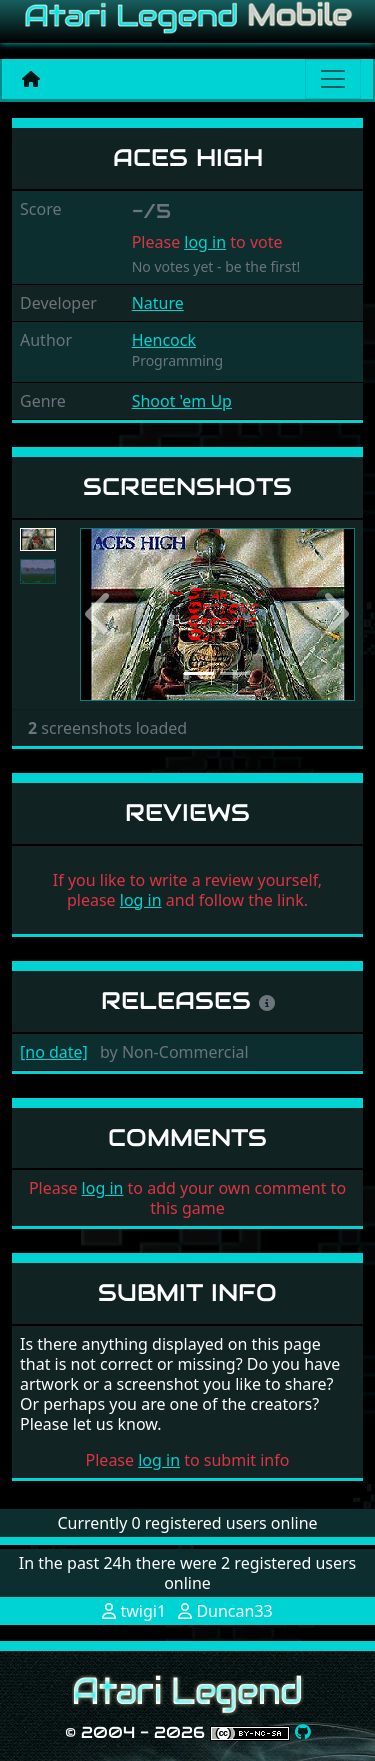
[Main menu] (333, 79)
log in (205, 242)
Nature (158, 303)
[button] (100, 614)
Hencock (164, 340)
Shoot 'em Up (182, 401)
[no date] (54, 1052)
